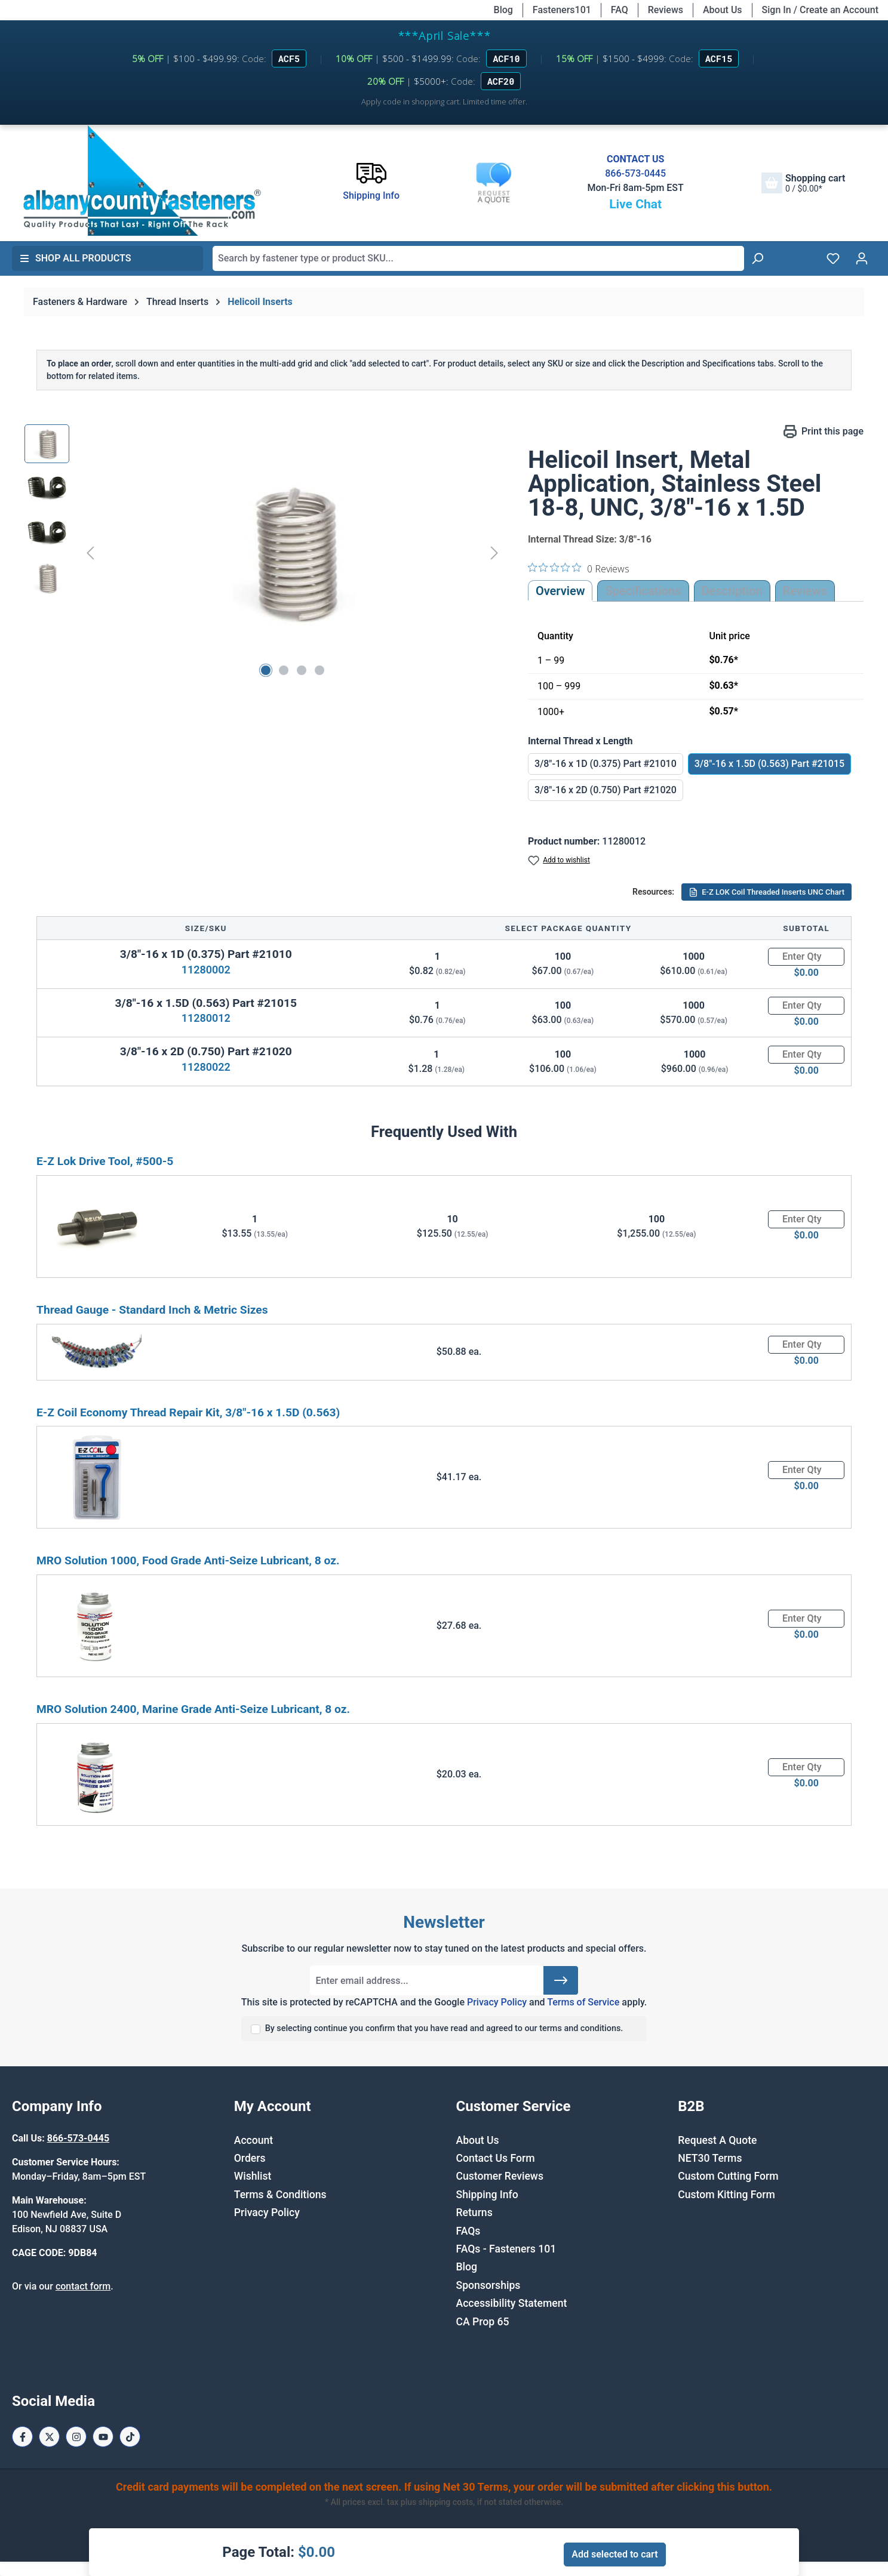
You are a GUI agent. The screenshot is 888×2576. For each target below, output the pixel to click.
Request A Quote (717, 2140)
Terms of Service (583, 2002)
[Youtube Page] (103, 2436)
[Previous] (90, 552)
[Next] (494, 552)
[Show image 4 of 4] (319, 670)
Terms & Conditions (280, 2195)
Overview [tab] (560, 591)
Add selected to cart (614, 2554)
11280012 (206, 1018)
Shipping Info (487, 2195)
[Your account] (861, 258)
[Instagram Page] (76, 2436)
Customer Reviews (499, 2176)
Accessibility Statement (511, 2303)
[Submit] (561, 1980)
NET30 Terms (710, 2158)
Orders (250, 2158)
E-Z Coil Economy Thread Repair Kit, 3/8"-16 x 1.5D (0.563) (188, 1412)
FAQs (468, 2231)
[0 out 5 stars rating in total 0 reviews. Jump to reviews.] (578, 568)
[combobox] (478, 258)
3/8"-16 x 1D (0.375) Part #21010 (605, 763)
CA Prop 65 (482, 2322)
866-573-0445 (635, 173)
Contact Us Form (495, 2158)
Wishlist (253, 2176)
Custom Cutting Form (728, 2176)
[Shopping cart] (803, 183)
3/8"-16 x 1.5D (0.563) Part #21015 (769, 763)
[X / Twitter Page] (49, 2436)
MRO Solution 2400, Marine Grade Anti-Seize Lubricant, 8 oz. (193, 1709)
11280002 (206, 969)
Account (253, 2140)
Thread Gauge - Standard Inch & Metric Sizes (152, 1310)
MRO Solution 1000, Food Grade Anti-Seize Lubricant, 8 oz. (188, 1560)
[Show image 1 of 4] (266, 670)
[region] (264, 552)
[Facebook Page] (22, 2436)
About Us (722, 10)
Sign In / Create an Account (820, 10)
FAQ (619, 10)
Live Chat (635, 204)
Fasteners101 (562, 10)
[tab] (732, 591)
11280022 (206, 1067)
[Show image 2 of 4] (283, 670)
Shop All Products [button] (75, 258)
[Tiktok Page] (129, 2436)
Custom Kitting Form (726, 2195)
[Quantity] (806, 957)
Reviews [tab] (805, 591)
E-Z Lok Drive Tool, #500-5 (104, 1161)
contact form (83, 2286)
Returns (474, 2212)
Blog (503, 10)
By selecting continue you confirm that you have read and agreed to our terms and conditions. (444, 2028)
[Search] (757, 258)
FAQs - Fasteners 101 (506, 2249)
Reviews (665, 10)
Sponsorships (488, 2285)
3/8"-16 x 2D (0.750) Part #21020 (605, 790)
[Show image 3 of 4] (301, 670)
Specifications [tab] (643, 591)
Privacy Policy (497, 2002)
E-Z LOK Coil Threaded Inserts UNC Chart (766, 892)
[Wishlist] (833, 258)
